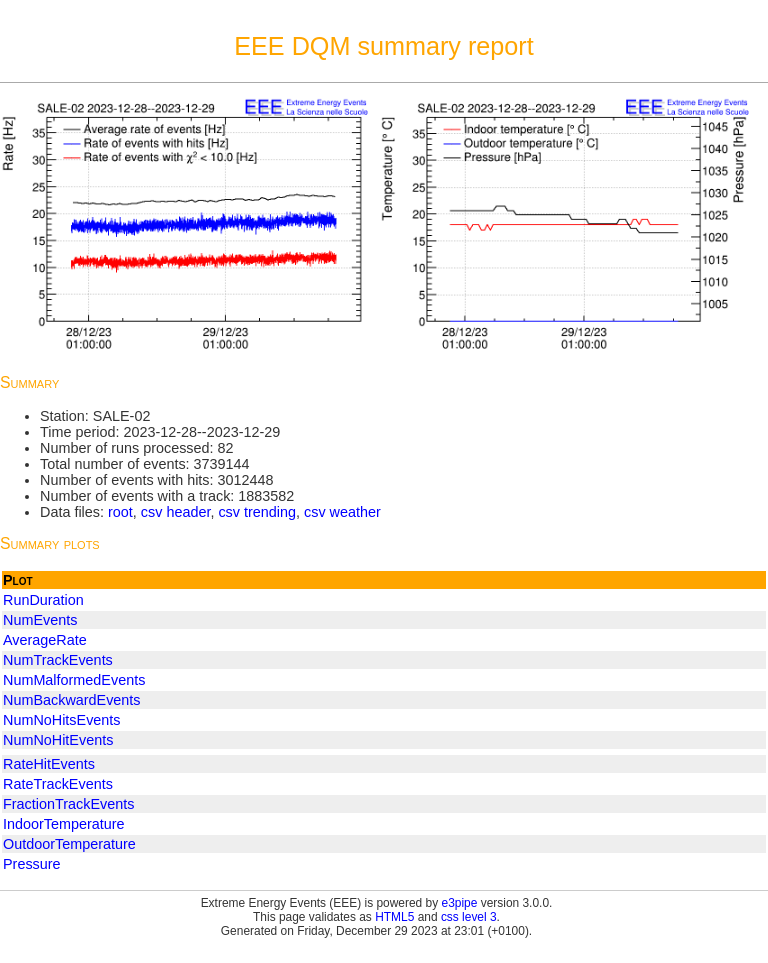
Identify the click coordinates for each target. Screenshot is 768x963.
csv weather (342, 512)
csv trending (257, 512)
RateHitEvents (49, 764)
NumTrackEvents (58, 660)
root (120, 512)
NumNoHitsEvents (62, 720)
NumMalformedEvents (74, 680)
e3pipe (460, 903)
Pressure (32, 864)
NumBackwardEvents (72, 700)
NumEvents (40, 620)
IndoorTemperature (64, 824)
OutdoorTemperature (69, 844)
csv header (176, 512)
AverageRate (45, 640)
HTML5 (394, 917)
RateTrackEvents (58, 784)
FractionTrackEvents (68, 804)
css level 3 (469, 917)
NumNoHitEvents (58, 740)
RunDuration (43, 600)
